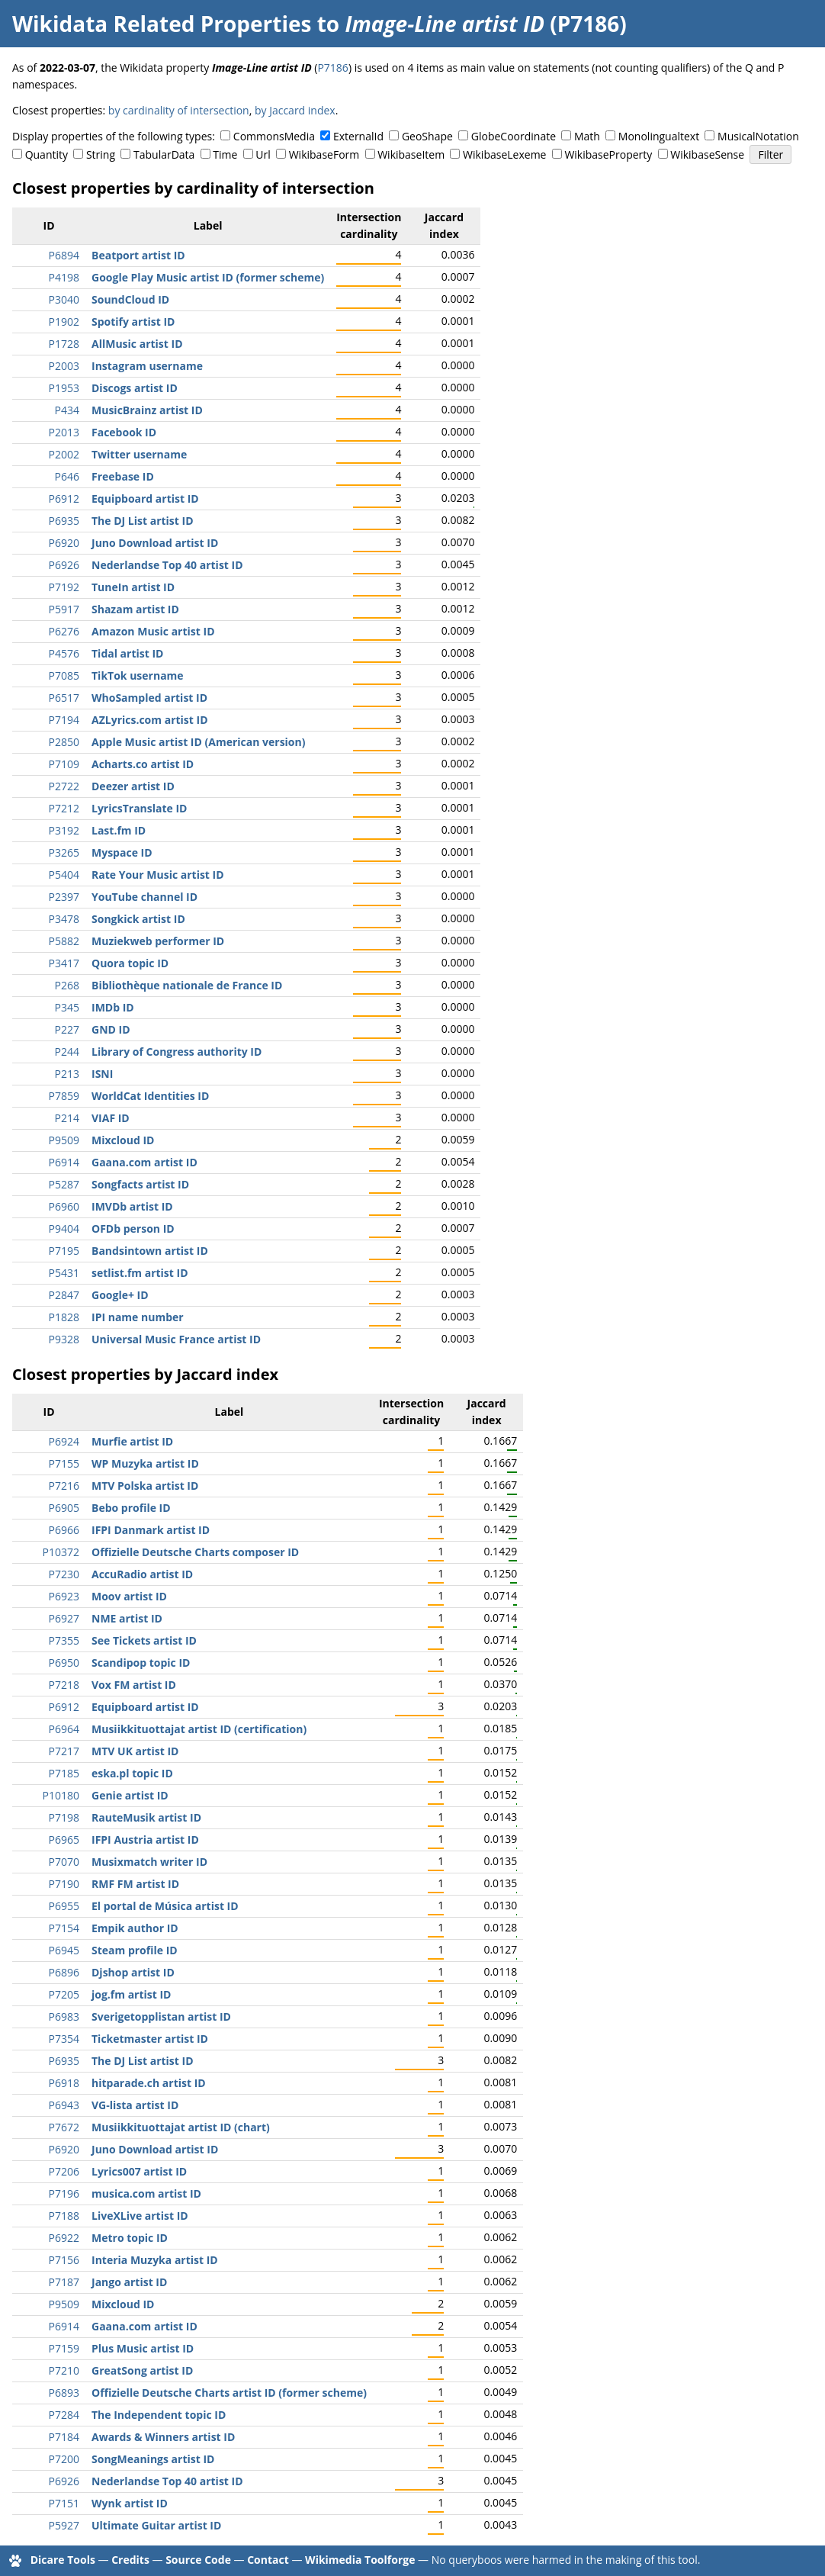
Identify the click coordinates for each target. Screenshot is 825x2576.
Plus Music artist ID (142, 2348)
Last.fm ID (118, 830)
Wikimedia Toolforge (360, 2559)
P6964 (64, 1729)
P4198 (64, 277)
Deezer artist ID (133, 786)
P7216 (64, 1485)
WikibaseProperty (608, 154)
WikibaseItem (411, 154)
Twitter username (139, 454)
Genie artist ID (130, 1795)
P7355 (64, 1640)
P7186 (332, 67)
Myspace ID (121, 852)
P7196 (64, 2193)
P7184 (64, 2437)
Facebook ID (123, 432)
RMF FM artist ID (135, 1884)
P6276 (64, 631)
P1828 (64, 1317)
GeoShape (427, 136)
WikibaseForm (324, 154)
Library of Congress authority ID (176, 1051)
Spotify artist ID (133, 321)
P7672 (64, 2127)
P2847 (64, 1295)
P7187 (64, 2282)
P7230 (64, 1574)
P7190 (64, 1884)
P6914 (64, 1162)
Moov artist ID (129, 1596)
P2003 (64, 366)
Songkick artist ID (138, 919)
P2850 (64, 742)
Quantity (46, 154)
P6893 (64, 2392)
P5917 (64, 609)
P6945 (64, 1950)
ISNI (102, 1073)
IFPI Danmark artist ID (150, 1530)
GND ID (110, 1029)
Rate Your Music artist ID (157, 874)
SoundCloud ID (130, 299)
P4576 (64, 653)
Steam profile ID (134, 1950)
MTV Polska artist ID (144, 1485)
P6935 (64, 520)
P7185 (64, 1773)
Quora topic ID (130, 963)
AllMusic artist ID (137, 343)
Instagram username (147, 366)
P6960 (64, 1206)
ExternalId (358, 136)
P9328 (64, 1339)
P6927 (64, 1618)
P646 (67, 476)
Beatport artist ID (138, 255)
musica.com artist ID (146, 2193)
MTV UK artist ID (134, 1751)
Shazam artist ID (135, 609)
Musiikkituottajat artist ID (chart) (180, 2127)
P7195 (64, 1250)
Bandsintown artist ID (149, 1250)
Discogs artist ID (134, 388)
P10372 (61, 1552)
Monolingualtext (658, 136)
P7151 (64, 2503)
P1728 (64, 343)
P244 (67, 1051)
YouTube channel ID (144, 896)
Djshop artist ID (133, 1972)
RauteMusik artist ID (146, 1817)
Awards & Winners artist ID (163, 2437)
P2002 (64, 454)
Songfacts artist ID (140, 1184)
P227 (67, 1029)
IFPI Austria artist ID (145, 1839)
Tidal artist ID (127, 653)
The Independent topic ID (158, 2414)
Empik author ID (134, 1928)
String (100, 154)
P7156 (64, 2260)
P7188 (64, 2215)
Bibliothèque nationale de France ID (186, 985)
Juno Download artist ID (154, 542)
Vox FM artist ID (133, 1684)
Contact (268, 2559)
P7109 (64, 764)
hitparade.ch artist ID (148, 2083)
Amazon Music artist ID (153, 631)
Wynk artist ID (129, 2503)
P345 (67, 1007)
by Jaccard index (295, 110)
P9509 (64, 1140)
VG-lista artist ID (134, 2105)
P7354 (64, 2038)
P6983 (64, 2016)
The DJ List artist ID (142, 520)
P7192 (64, 587)
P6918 (64, 2083)
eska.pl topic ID (132, 1773)
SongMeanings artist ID (152, 2459)
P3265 (64, 852)
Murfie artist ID (132, 1441)
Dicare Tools (62, 2559)
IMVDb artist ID (132, 1206)
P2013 (64, 432)
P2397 (64, 896)
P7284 (64, 2414)
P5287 (64, 1184)
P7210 (64, 2370)
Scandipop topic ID (140, 1662)
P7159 (64, 2348)
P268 (67, 985)
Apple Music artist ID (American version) (198, 742)
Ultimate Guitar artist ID (156, 2525)
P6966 (64, 1530)
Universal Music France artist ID (176, 1339)
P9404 (64, 1228)
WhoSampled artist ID (149, 697)
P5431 (64, 1272)
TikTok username (137, 675)
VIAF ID (110, 1118)
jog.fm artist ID (131, 1994)
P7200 (64, 2459)
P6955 (64, 1906)
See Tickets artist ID (144, 1640)
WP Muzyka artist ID (145, 1463)
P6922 (64, 2237)
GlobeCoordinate (513, 136)
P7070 (64, 1861)
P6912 (64, 498)
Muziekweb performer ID (157, 941)
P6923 (64, 1596)
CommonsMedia (274, 136)
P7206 (64, 2171)
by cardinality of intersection (178, 110)
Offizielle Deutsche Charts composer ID (195, 1552)
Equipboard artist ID (145, 498)
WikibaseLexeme (504, 154)
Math (587, 136)
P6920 (64, 542)
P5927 (64, 2525)
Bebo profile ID (131, 1507)
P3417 (64, 963)
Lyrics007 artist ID (139, 2171)
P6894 (64, 255)
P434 (67, 410)
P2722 (64, 786)
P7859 (64, 1096)
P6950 (64, 1662)
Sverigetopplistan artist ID (161, 2016)
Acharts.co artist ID (142, 764)
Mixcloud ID (122, 1140)
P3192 (64, 830)
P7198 (64, 1817)
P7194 (64, 719)
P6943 (64, 2105)
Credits (130, 2559)
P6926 (64, 565)
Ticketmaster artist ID (149, 2038)
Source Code (198, 2559)
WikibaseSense (707, 154)
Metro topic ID (129, 2237)
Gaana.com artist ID (144, 1162)
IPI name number (137, 1317)
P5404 (64, 874)
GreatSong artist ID (142, 2370)
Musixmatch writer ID (149, 1861)
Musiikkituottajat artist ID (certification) (199, 1729)
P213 (67, 1073)
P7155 (64, 1463)
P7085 (64, 675)
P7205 (64, 1994)
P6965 (64, 1839)
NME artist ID (126, 1618)
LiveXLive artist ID (139, 2215)
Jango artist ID (129, 2282)
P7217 (64, 1751)
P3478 (64, 919)
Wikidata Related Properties (161, 23)
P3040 (64, 299)
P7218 (64, 1684)
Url (262, 154)
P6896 (64, 1972)
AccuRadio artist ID (142, 1574)
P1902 (64, 321)
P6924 (64, 1441)
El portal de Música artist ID (165, 1906)
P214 (67, 1118)
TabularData (163, 154)
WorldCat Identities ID (150, 1096)
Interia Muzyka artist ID (154, 2260)
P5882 (64, 941)
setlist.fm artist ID (139, 1272)
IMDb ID (112, 1007)
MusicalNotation (758, 136)
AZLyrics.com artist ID (149, 719)
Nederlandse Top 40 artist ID (167, 565)
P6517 (64, 697)
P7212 (64, 808)
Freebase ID (122, 476)
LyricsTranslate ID (139, 808)
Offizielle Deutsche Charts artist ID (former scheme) (229, 2392)
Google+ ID (120, 1295)
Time (225, 154)
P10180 (61, 1795)
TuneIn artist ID (133, 587)
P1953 (64, 388)
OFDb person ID (133, 1228)
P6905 (64, 1507)
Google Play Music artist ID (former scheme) (207, 277)
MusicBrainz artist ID (147, 410)
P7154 (64, 1928)
